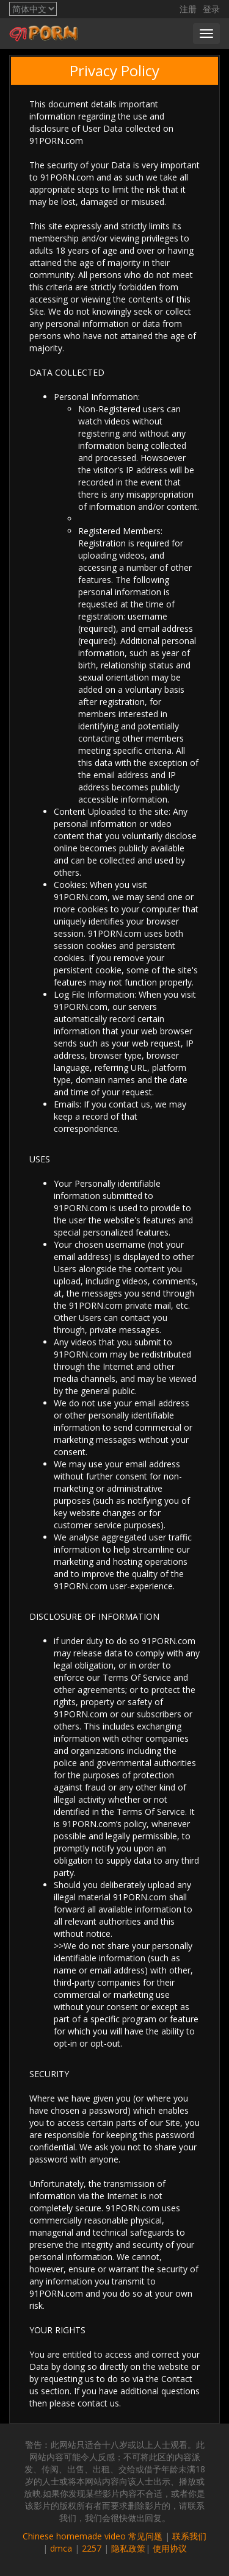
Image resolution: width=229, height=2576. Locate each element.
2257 (91, 2548)
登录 (211, 9)
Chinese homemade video (74, 2536)
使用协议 (170, 2548)
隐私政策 (128, 2548)
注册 (188, 9)
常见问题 (145, 2536)
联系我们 (189, 2536)
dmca (61, 2548)
